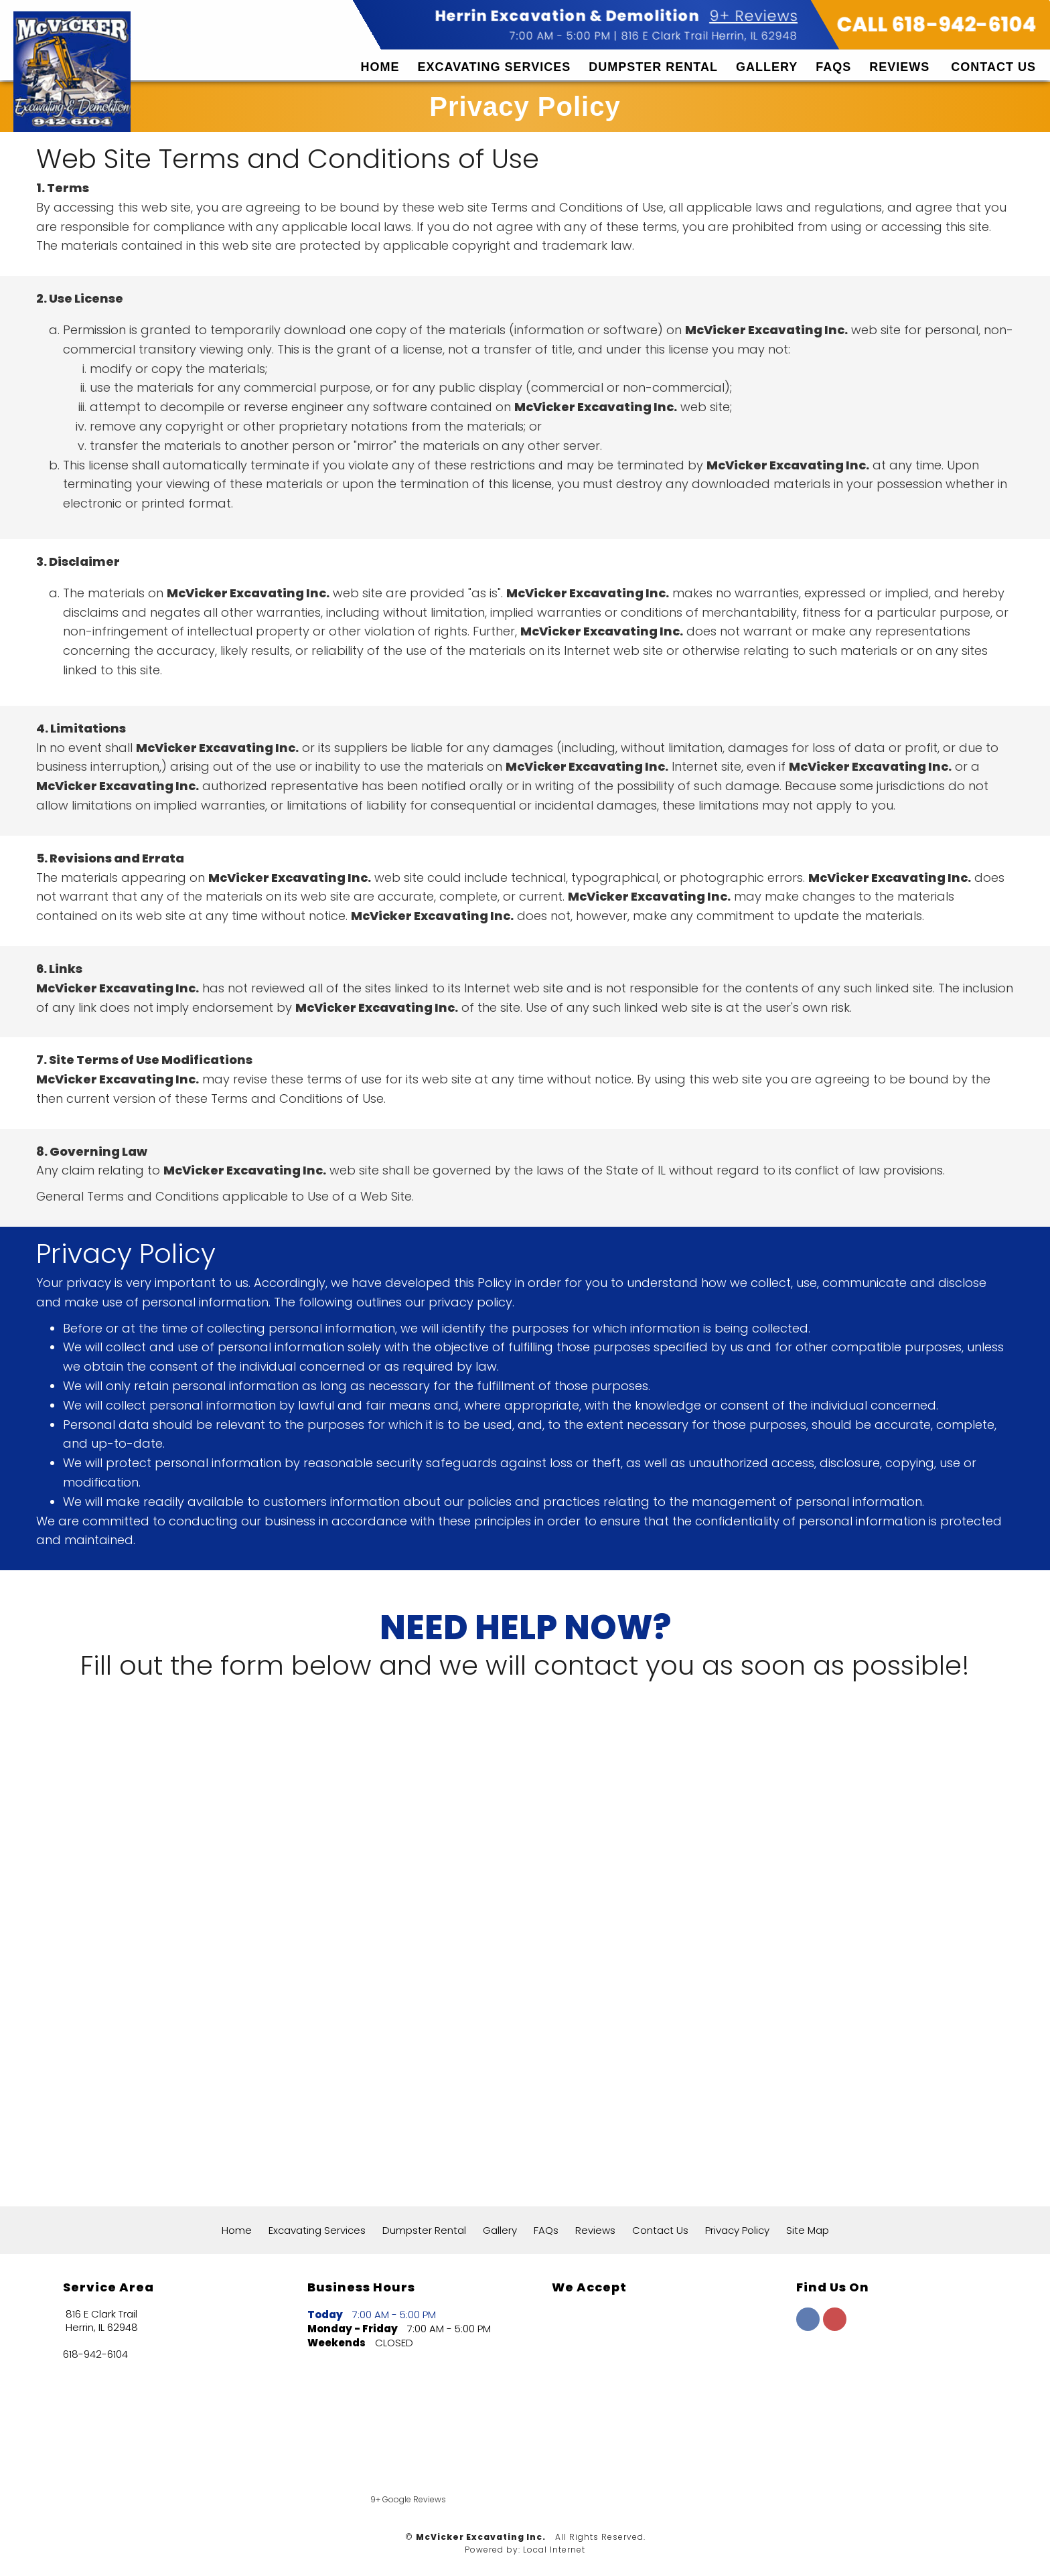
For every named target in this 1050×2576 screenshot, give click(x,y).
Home (380, 67)
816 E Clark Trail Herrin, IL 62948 (709, 36)
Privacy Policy (737, 2230)
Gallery (767, 67)
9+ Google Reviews (408, 2499)
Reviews (899, 67)
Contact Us (993, 67)
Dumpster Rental (653, 67)
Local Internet (554, 2549)
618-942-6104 (95, 2354)
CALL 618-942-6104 (937, 25)
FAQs (833, 67)
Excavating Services (494, 67)
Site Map (807, 2230)
